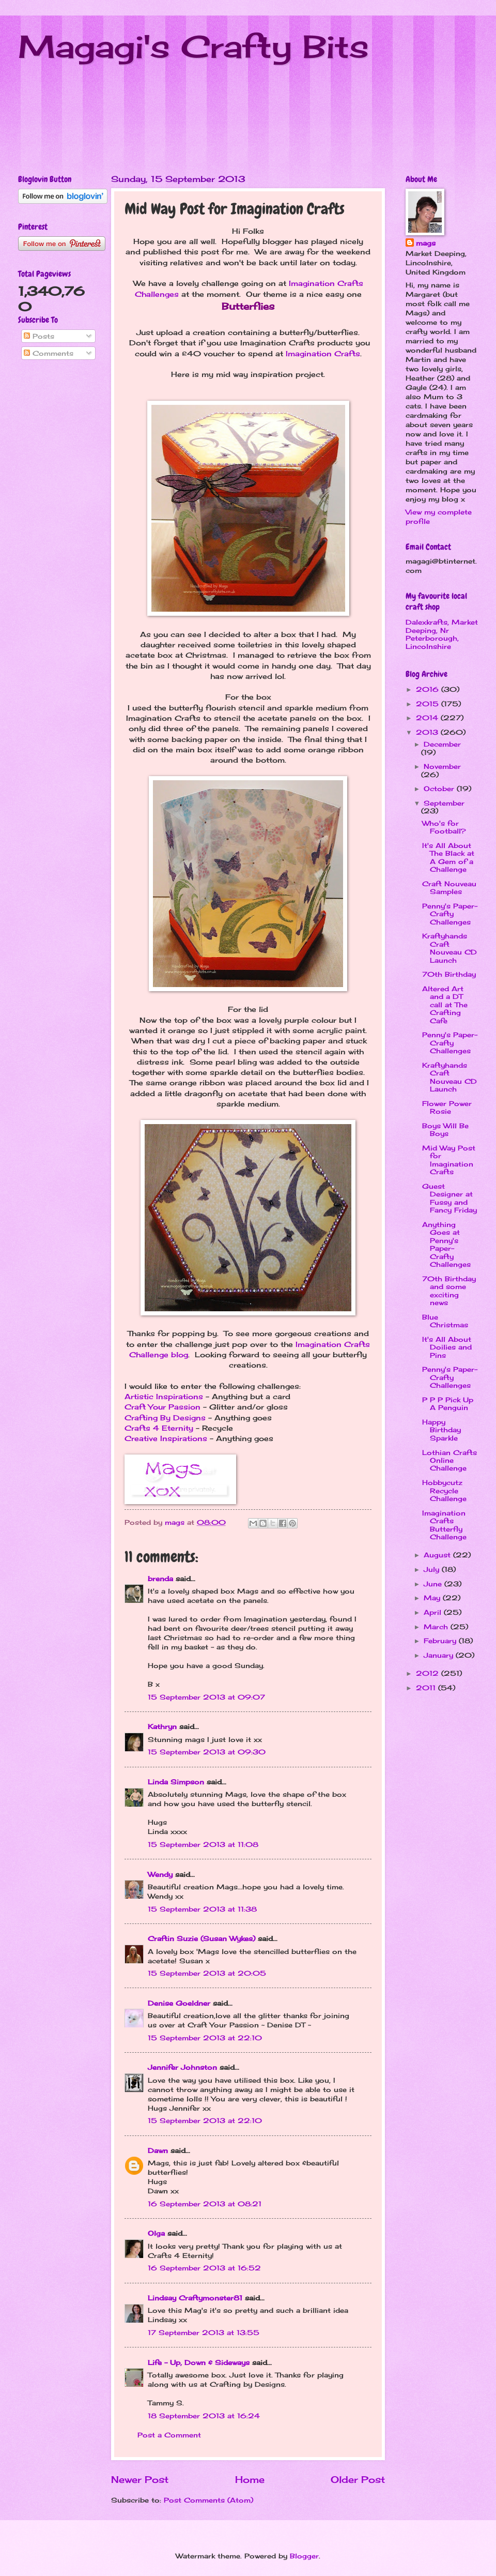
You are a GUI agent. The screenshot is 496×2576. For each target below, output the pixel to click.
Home (250, 2479)
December (442, 744)
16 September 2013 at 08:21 (204, 2204)
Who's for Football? (444, 827)
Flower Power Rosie (447, 1107)
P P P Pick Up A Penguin (447, 1404)
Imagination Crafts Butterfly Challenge (444, 1525)
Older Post (358, 2479)
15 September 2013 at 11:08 (203, 1844)
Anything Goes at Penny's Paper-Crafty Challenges (446, 1244)
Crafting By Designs (165, 1418)
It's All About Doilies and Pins (447, 1347)
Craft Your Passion (162, 1407)
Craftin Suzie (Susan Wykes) (201, 1938)
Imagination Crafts (323, 354)
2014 (428, 718)
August (438, 1555)
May (433, 1598)
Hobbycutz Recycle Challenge (444, 1490)
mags (426, 243)
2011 (427, 1688)
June (434, 1584)
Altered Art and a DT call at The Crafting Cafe (445, 1004)
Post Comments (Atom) (208, 2500)
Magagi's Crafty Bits (193, 46)
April (434, 1612)
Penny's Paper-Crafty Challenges (449, 914)
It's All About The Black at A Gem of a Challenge (448, 857)
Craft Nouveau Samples (449, 888)
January (440, 1655)
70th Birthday (449, 974)
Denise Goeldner (179, 2003)
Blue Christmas (445, 1321)
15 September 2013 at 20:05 (207, 1973)
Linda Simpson (176, 1782)
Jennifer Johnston (182, 2067)
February (441, 1640)
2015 (428, 704)
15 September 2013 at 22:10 (205, 2038)
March (437, 1627)
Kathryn (162, 1726)
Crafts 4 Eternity (159, 1428)
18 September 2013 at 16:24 (204, 2416)
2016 (428, 689)
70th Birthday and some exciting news (449, 1291)
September (444, 803)
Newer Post (139, 2479)
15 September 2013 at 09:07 (206, 1697)
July (433, 1569)
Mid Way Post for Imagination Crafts (448, 1160)
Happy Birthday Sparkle (441, 1430)
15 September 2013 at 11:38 (202, 1909)
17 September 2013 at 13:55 (203, 2332)
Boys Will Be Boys (445, 1130)
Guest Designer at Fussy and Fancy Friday (449, 1198)
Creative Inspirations (166, 1438)
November (442, 766)
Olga (156, 2233)
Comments (48, 353)
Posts (39, 336)
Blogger (304, 2556)
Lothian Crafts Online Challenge (449, 1460)
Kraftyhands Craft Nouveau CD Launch (449, 948)
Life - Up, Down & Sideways (199, 2362)
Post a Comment (169, 2435)
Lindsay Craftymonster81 (195, 2298)
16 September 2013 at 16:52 (204, 2268)
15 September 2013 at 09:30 (207, 1752)
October (440, 788)
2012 (428, 1673)
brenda (160, 1578)
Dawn (158, 2150)
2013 (428, 732)
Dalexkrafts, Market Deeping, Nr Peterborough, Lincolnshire (442, 634)
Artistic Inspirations (164, 1396)
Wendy (160, 1874)
